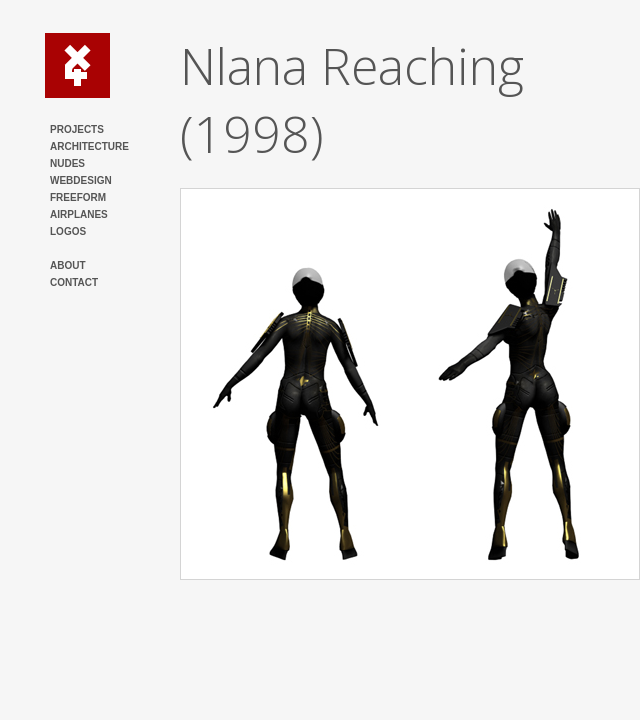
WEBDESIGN (81, 180)
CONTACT (74, 282)
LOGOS (68, 231)
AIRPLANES (79, 214)
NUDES (67, 163)
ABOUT (68, 265)
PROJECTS (77, 129)
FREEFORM (78, 197)
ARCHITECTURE (89, 146)
